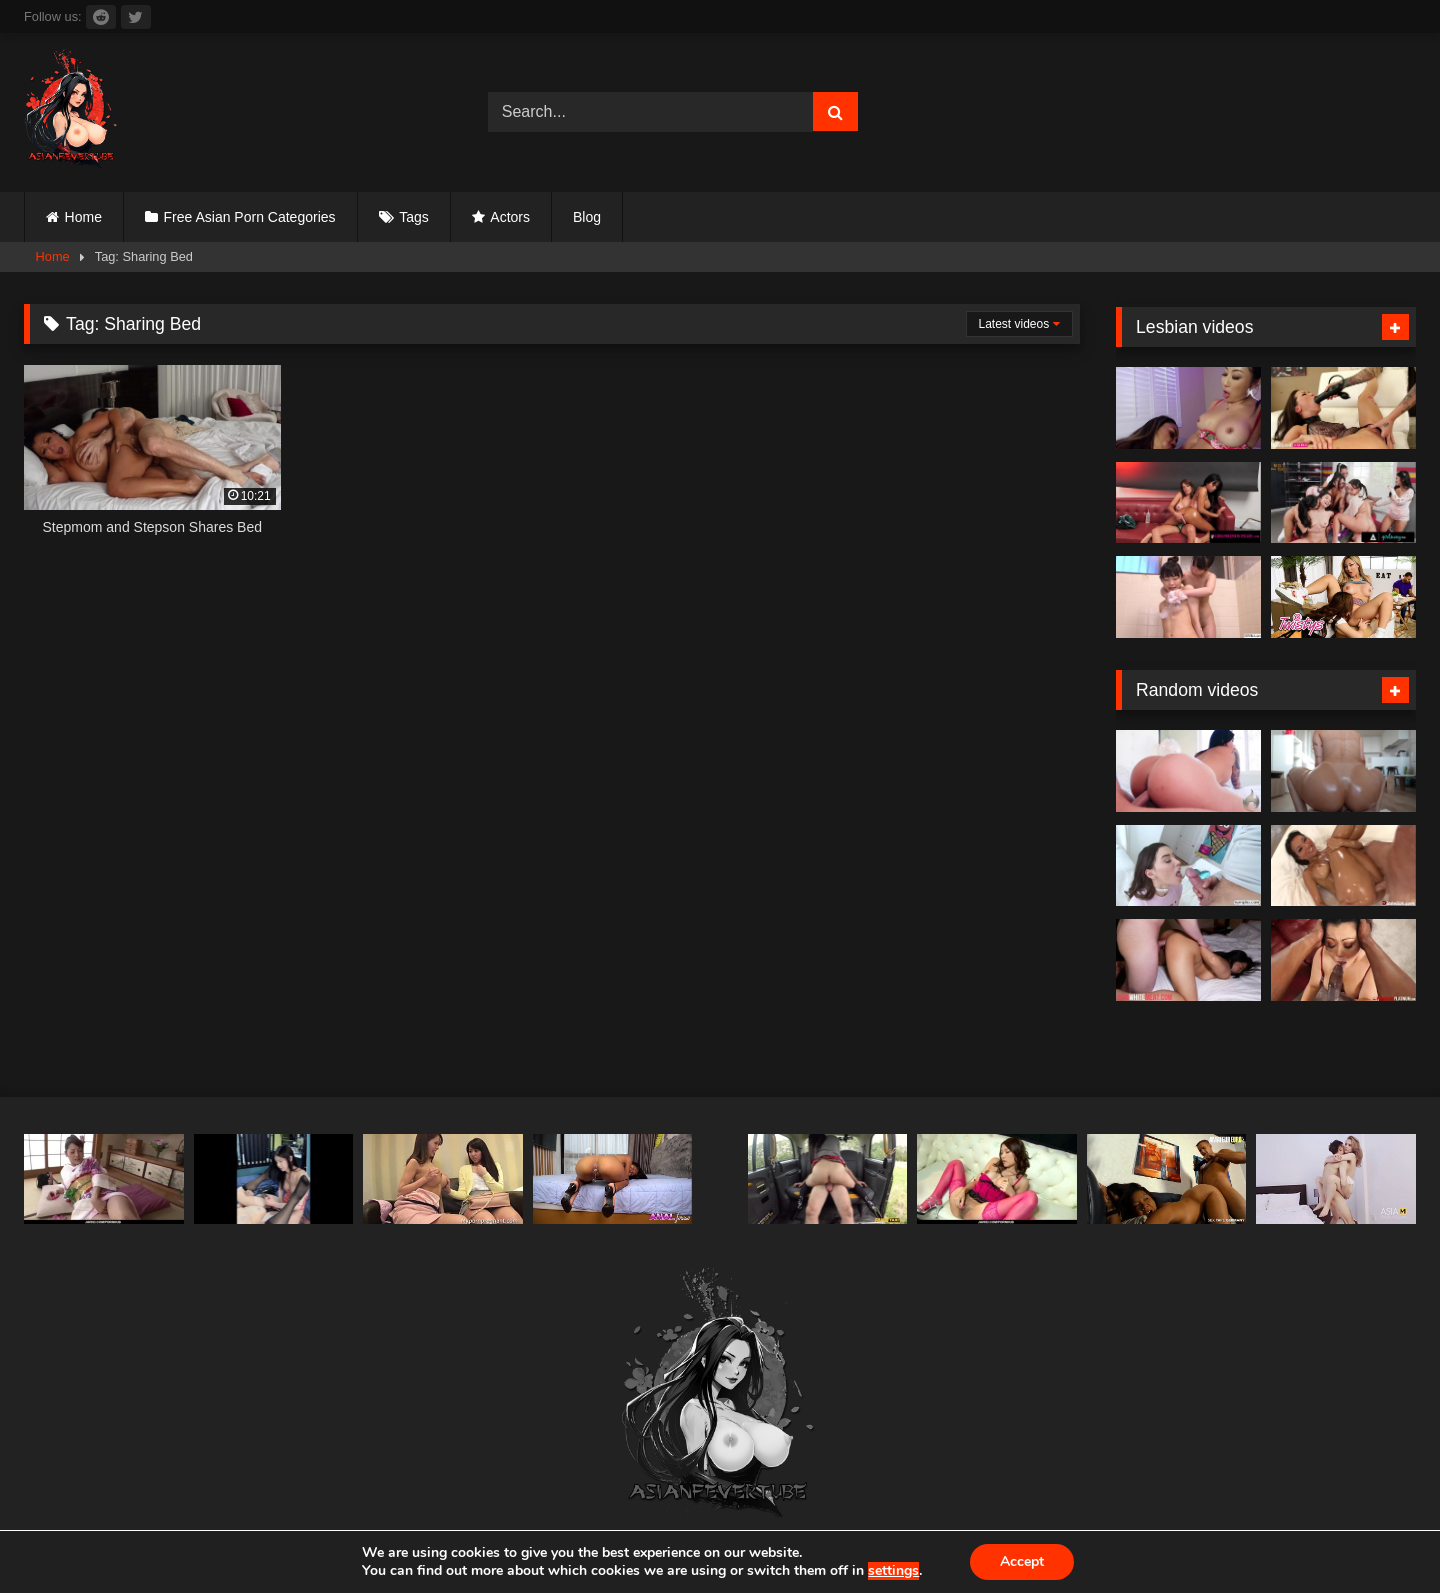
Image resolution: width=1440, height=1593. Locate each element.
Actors (510, 217)
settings (893, 1571)
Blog (587, 217)
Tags (414, 217)
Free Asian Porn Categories (250, 217)
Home (83, 217)
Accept (1022, 1561)
